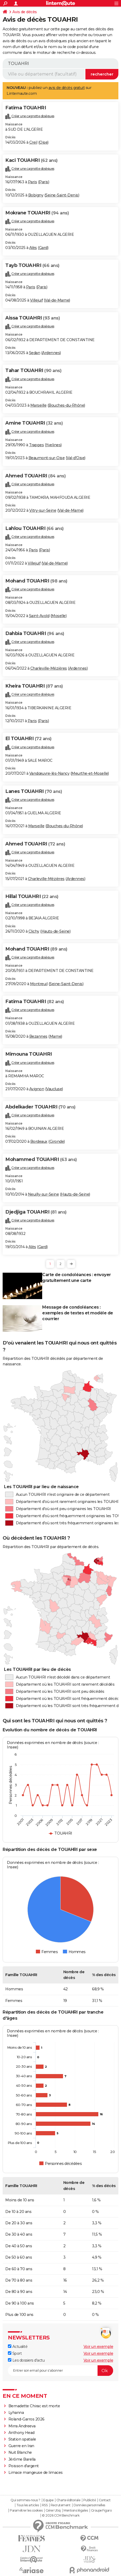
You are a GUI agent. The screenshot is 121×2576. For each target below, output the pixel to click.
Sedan (34, 352)
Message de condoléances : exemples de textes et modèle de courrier (77, 1313)
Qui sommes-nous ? (25, 2500)
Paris (32, 182)
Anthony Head (21, 2432)
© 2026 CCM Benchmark (60, 2515)
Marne (55, 1036)
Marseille (38, 405)
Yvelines (53, 445)
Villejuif (36, 300)
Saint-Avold (39, 615)
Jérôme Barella (22, 2459)
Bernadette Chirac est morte (34, 2406)
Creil (33, 142)
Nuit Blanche (20, 2452)
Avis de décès (24, 12)
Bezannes (38, 1036)
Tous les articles (27, 2505)
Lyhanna (16, 2412)
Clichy (33, 931)
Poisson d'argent (23, 2466)
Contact (105, 2500)
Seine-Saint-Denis (61, 195)
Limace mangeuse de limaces (35, 2472)
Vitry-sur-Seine (42, 510)
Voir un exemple (98, 2346)
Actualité (17, 2346)
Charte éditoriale (68, 2500)
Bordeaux (38, 1141)
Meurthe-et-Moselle (89, 773)
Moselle (58, 615)
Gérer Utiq (53, 2510)
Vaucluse (54, 1089)
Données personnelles (89, 2505)
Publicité (89, 2500)
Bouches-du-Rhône (66, 405)
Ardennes (51, 352)
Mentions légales (76, 2510)
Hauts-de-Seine (55, 931)
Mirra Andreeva (22, 2426)
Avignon (36, 1089)
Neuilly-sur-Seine (43, 1194)
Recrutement (61, 2505)
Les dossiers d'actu (26, 2360)
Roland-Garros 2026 (26, 2419)
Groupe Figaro (101, 2510)
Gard (43, 247)
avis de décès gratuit (67, 87)
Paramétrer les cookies (26, 2510)
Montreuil (39, 983)
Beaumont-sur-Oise (46, 457)
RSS (45, 2505)
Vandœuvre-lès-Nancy (49, 773)
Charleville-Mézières (48, 668)
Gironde (57, 1141)
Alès (33, 247)
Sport (15, 2353)
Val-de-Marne (57, 300)
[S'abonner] (60, 2370)
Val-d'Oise (75, 457)
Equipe (48, 2500)
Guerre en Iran (21, 2445)
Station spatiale (22, 2439)
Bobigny (35, 195)
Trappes (36, 445)
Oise (43, 142)
